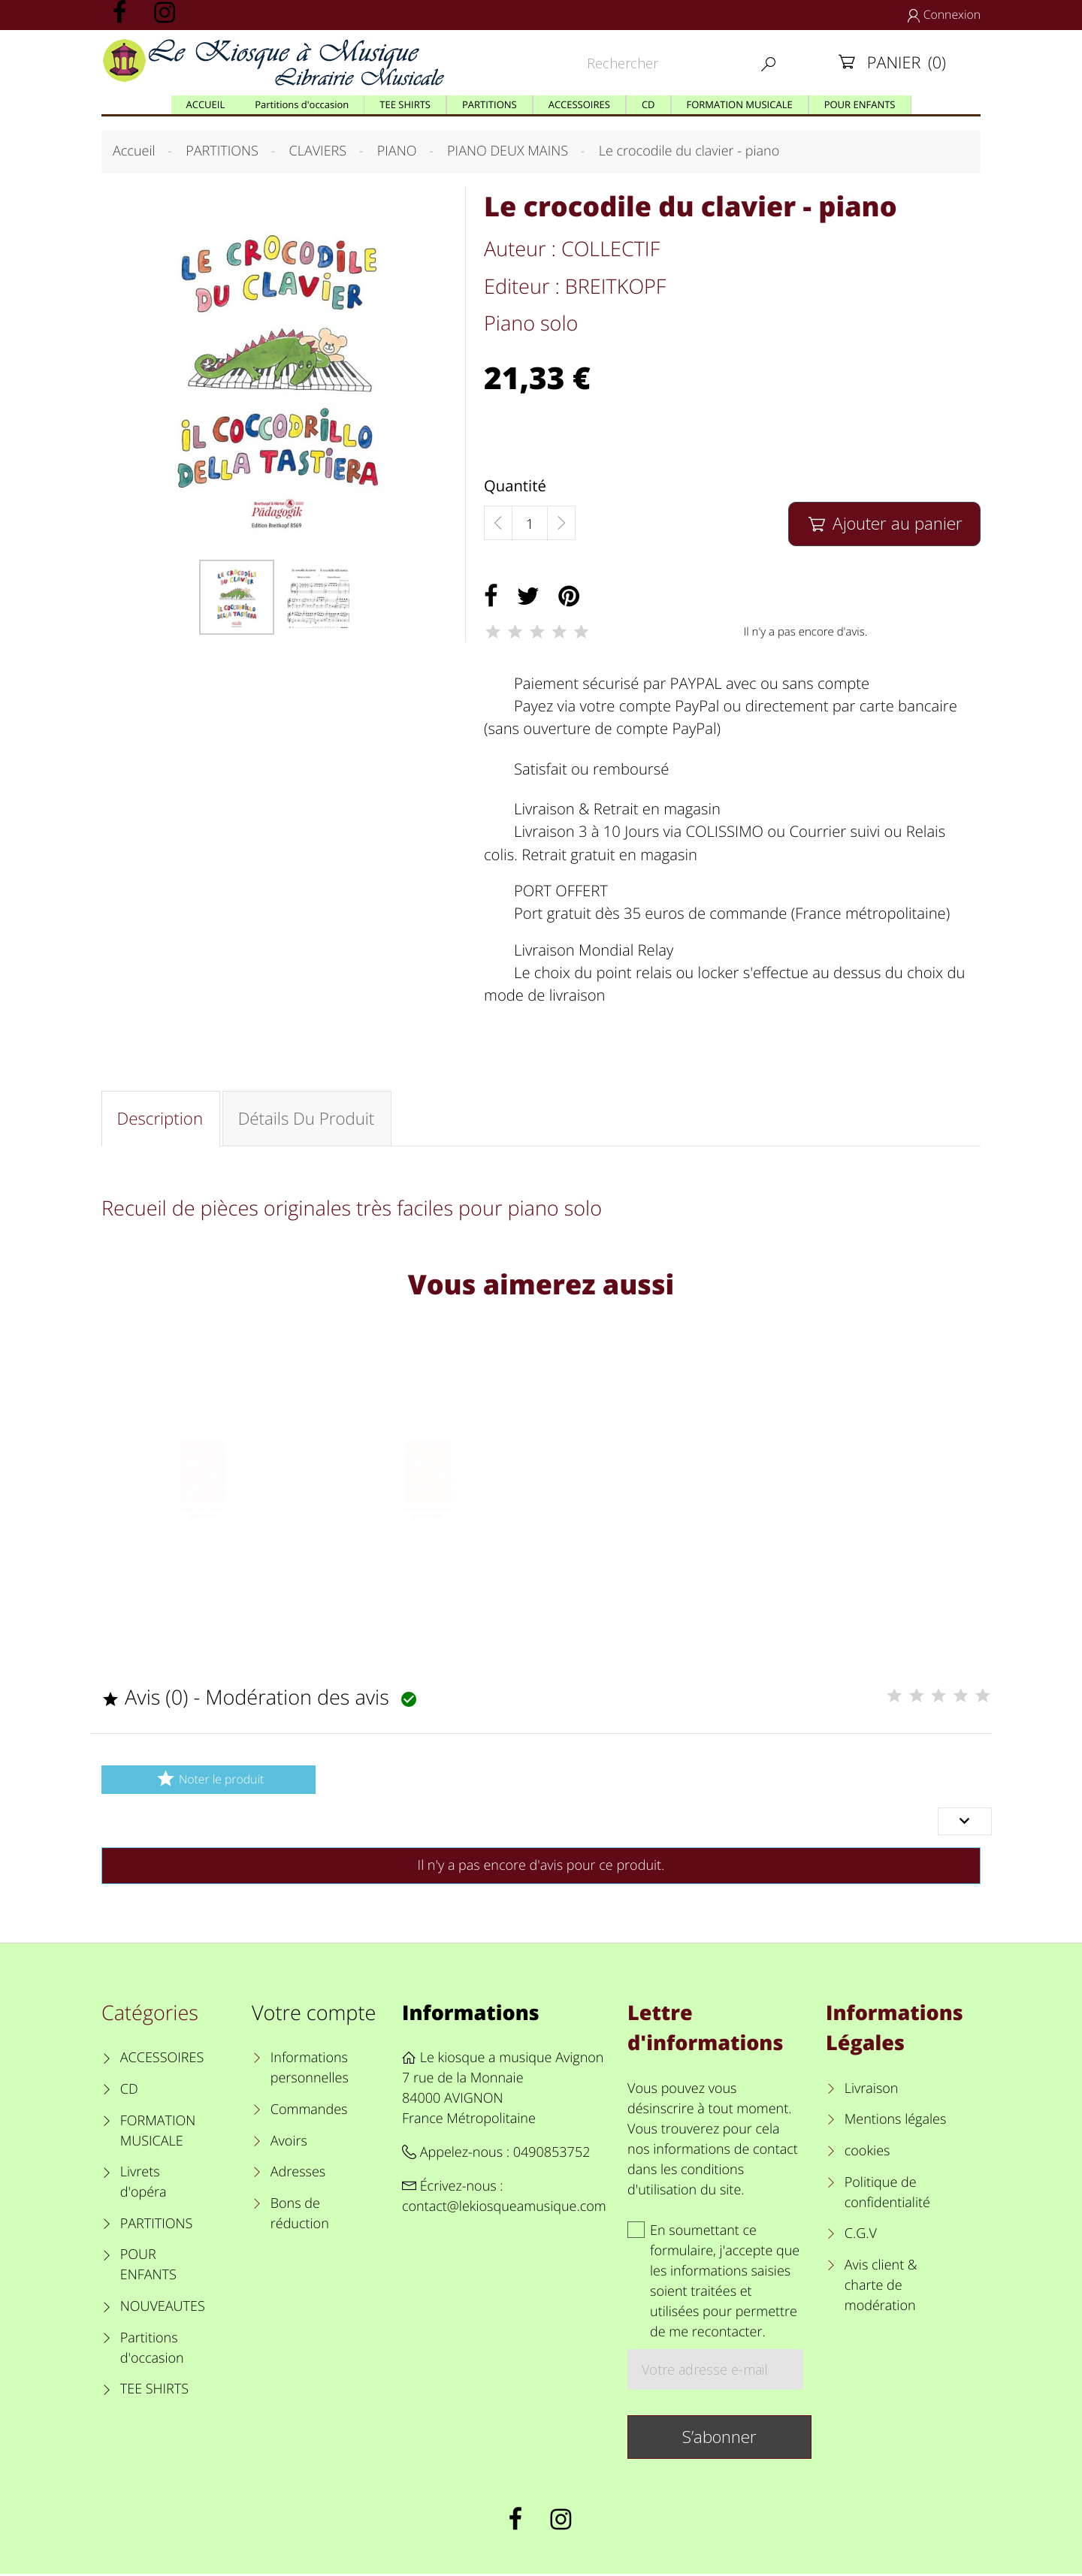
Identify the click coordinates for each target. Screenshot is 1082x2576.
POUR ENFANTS (148, 2267)
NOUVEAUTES (162, 2309)
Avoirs (288, 2143)
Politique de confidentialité (887, 2195)
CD (129, 2091)
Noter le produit (208, 1781)
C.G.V (861, 2236)
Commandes (309, 2112)
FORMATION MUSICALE (158, 2133)
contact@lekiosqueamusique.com (504, 2209)
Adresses (297, 2174)
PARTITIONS (156, 2226)
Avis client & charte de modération (881, 2287)
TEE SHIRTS (154, 2392)
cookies (867, 2153)
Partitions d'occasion (152, 2350)
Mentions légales (896, 2122)
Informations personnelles (309, 2071)
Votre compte (314, 2014)
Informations (470, 2014)
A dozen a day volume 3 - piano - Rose (203, 1539)
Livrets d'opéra (143, 2184)
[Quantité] (530, 523)
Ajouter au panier (884, 523)
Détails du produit (307, 1119)
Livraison (872, 2091)
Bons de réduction (299, 2216)
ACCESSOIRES (162, 2061)
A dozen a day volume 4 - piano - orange (428, 1539)
